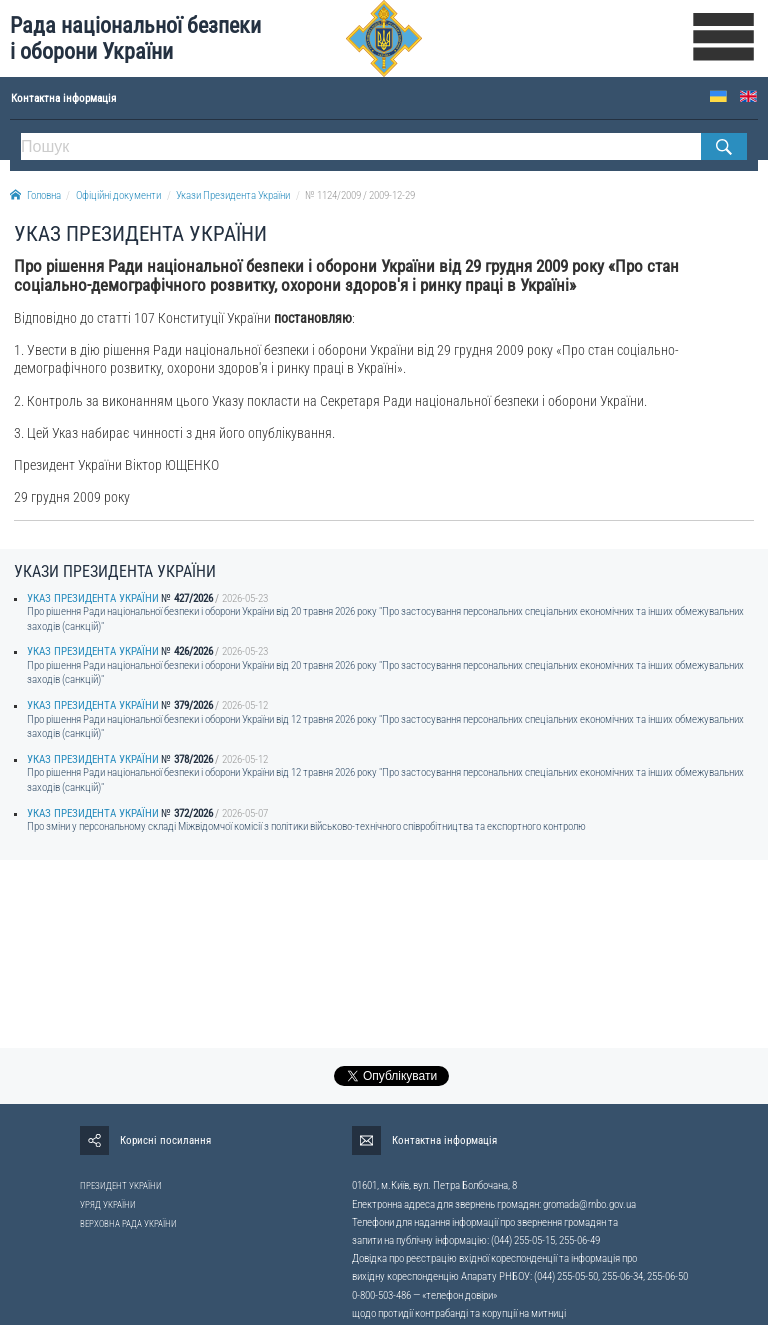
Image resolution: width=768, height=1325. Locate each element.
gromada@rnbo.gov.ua (589, 1204)
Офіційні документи (118, 195)
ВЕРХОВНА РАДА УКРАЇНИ (128, 1224)
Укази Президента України (233, 195)
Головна (35, 195)
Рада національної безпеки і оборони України (135, 38)
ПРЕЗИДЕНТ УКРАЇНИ (121, 1186)
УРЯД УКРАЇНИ (108, 1205)
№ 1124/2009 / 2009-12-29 (360, 195)
